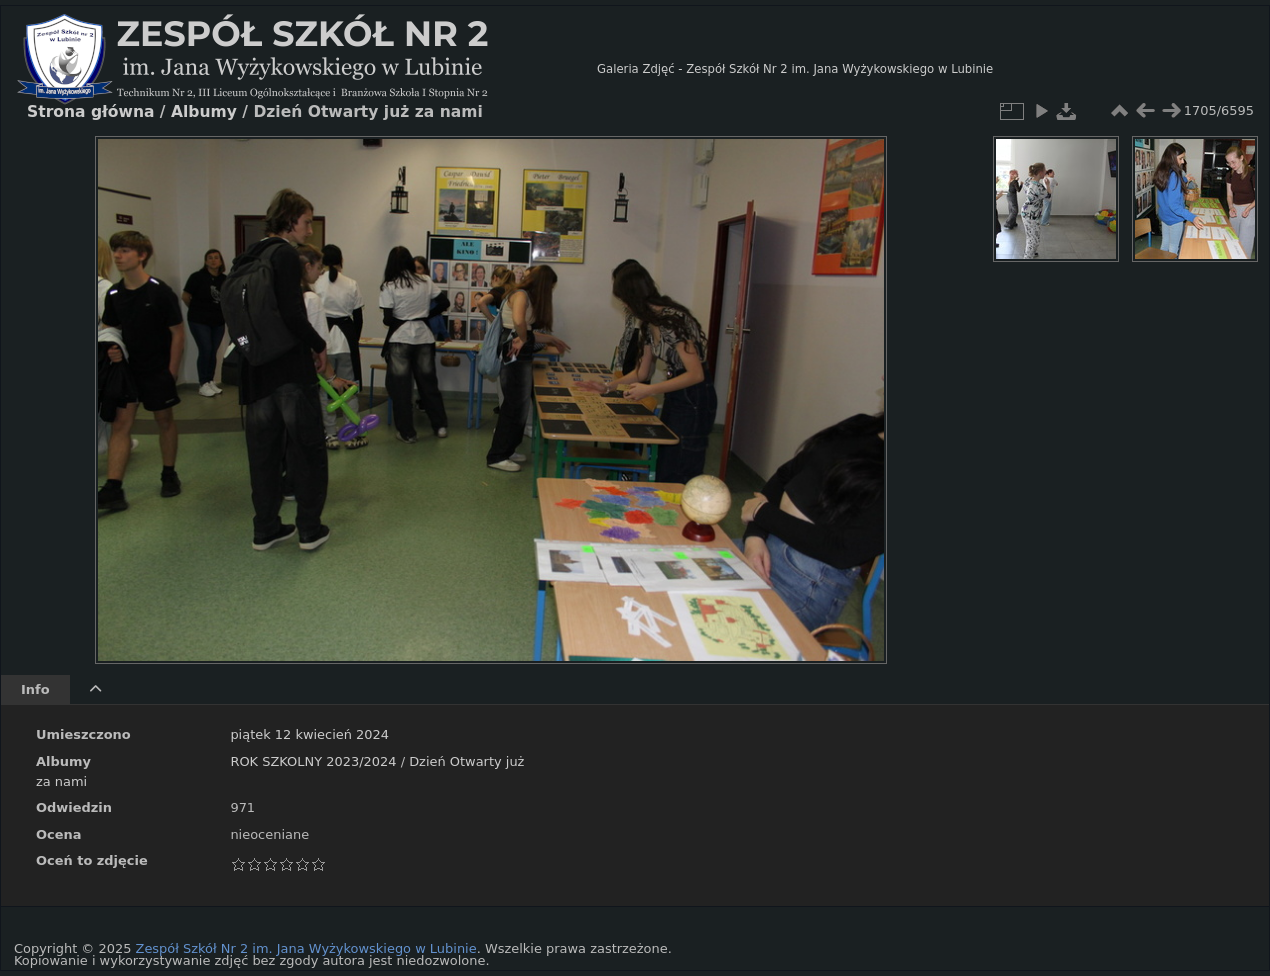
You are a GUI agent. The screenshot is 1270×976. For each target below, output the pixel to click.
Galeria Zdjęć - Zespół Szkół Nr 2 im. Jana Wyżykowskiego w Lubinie (795, 69)
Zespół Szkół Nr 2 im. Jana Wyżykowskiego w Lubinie (306, 948)
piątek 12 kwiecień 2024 (309, 734)
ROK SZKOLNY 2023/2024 (313, 761)
